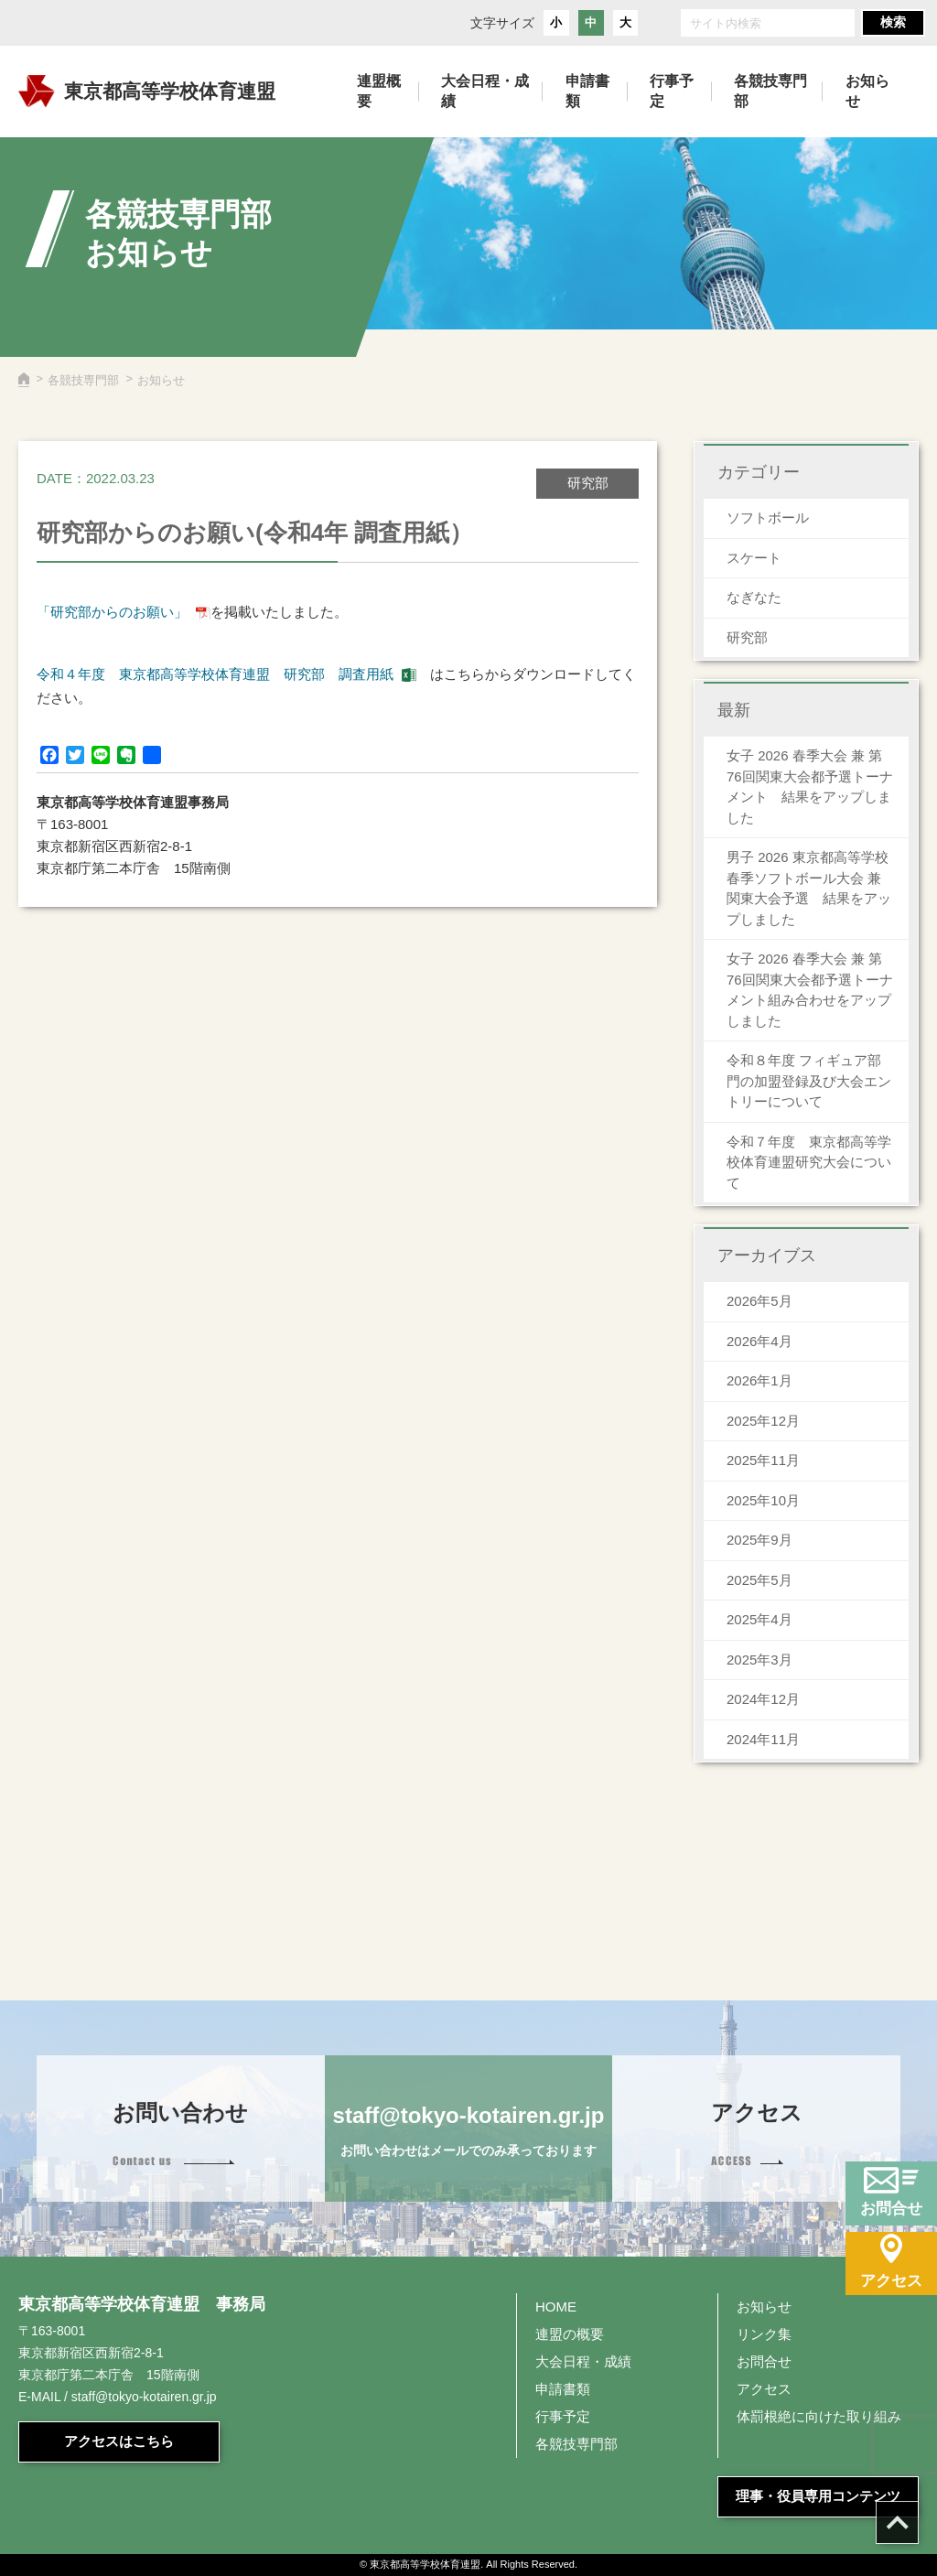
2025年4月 (759, 1619)
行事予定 (562, 2416)
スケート (754, 558)
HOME (555, 2306)
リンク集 (764, 2334)
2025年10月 (763, 1500)
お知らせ (764, 2306)
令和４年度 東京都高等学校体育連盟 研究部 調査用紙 (215, 674)
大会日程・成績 (583, 2361)
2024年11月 (763, 1739)
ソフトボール (768, 517)
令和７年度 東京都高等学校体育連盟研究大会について (809, 1162)
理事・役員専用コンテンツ (818, 2496)
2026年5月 (759, 1301)
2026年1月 (759, 1380)
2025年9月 (759, 1539)
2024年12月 (763, 1699)
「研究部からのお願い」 (112, 612)
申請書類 (562, 2389)
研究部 (747, 637)
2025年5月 (759, 1580)
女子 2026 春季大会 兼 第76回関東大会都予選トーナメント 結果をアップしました (810, 786)
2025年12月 (763, 1420)
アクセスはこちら (119, 2441)
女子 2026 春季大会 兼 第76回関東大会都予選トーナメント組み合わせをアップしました (810, 990)
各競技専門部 (83, 380)
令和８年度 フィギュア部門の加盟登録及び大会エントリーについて (809, 1080)
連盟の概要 (569, 2334)
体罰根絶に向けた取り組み (819, 2416)
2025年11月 (763, 1460)
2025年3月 (759, 1659)
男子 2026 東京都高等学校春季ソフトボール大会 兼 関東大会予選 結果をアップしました (809, 888)
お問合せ (764, 2361)
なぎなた (754, 597)
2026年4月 (759, 1341)
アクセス (764, 2389)
